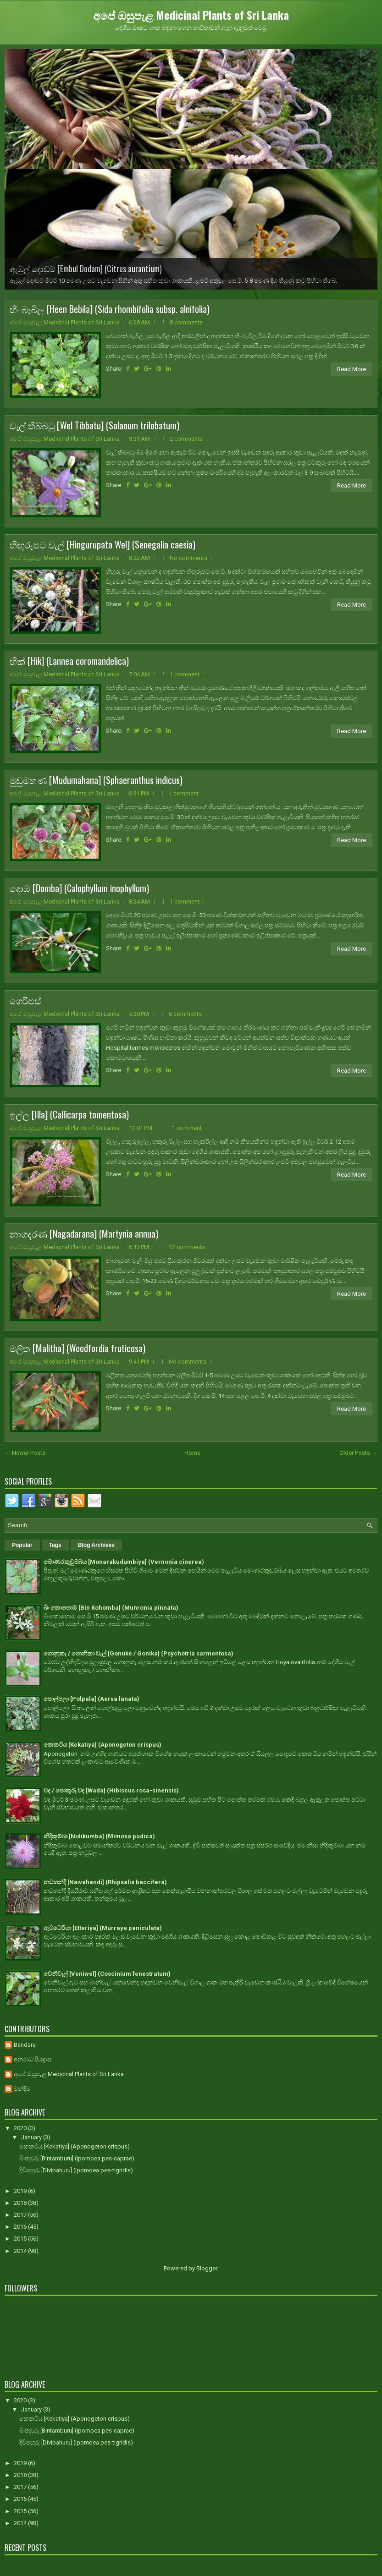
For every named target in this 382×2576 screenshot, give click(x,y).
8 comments (186, 322)
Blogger (206, 2268)
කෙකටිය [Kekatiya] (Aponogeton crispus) (102, 1744)
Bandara (25, 2044)
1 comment (184, 674)
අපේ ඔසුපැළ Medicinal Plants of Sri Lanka (191, 14)
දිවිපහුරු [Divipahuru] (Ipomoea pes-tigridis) (76, 2170)
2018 (21, 2202)
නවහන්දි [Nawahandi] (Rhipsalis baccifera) (105, 1882)
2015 (21, 2238)
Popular (22, 1545)
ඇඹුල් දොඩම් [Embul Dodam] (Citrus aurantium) (86, 268)
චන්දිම (22, 2088)
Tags (55, 1545)
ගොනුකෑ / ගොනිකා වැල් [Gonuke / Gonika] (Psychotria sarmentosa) (138, 1653)
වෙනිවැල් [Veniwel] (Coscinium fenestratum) (107, 1973)
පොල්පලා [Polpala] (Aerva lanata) (91, 1698)
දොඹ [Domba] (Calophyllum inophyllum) (79, 888)
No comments (188, 557)
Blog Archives (96, 1545)
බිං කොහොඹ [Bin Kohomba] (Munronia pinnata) (111, 1607)
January (32, 2137)
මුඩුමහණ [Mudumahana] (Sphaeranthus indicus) (96, 780)
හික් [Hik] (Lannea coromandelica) (69, 661)
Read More (351, 369)
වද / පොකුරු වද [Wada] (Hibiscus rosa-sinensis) (111, 1790)
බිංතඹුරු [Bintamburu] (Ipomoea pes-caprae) (76, 2158)
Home (192, 1452)
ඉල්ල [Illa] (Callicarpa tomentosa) (69, 1114)
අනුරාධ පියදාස (32, 2059)
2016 (21, 2226)
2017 (21, 2214)
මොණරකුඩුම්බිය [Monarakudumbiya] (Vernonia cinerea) (124, 1561)
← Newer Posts (25, 1452)
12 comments (187, 1247)
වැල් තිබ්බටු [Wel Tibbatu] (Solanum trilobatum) (94, 425)
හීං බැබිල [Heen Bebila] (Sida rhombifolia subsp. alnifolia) (110, 309)
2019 (21, 2190)
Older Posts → (358, 1452)
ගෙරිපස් (25, 1000)
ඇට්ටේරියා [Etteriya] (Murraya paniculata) (103, 1927)
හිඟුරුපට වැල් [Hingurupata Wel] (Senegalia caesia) (102, 544)
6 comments (185, 1013)
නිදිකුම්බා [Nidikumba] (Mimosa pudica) (99, 1836)
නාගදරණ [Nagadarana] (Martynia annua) (84, 1233)
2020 (21, 2128)
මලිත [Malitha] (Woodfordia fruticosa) (77, 1348)
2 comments (186, 438)
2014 (21, 2250)
